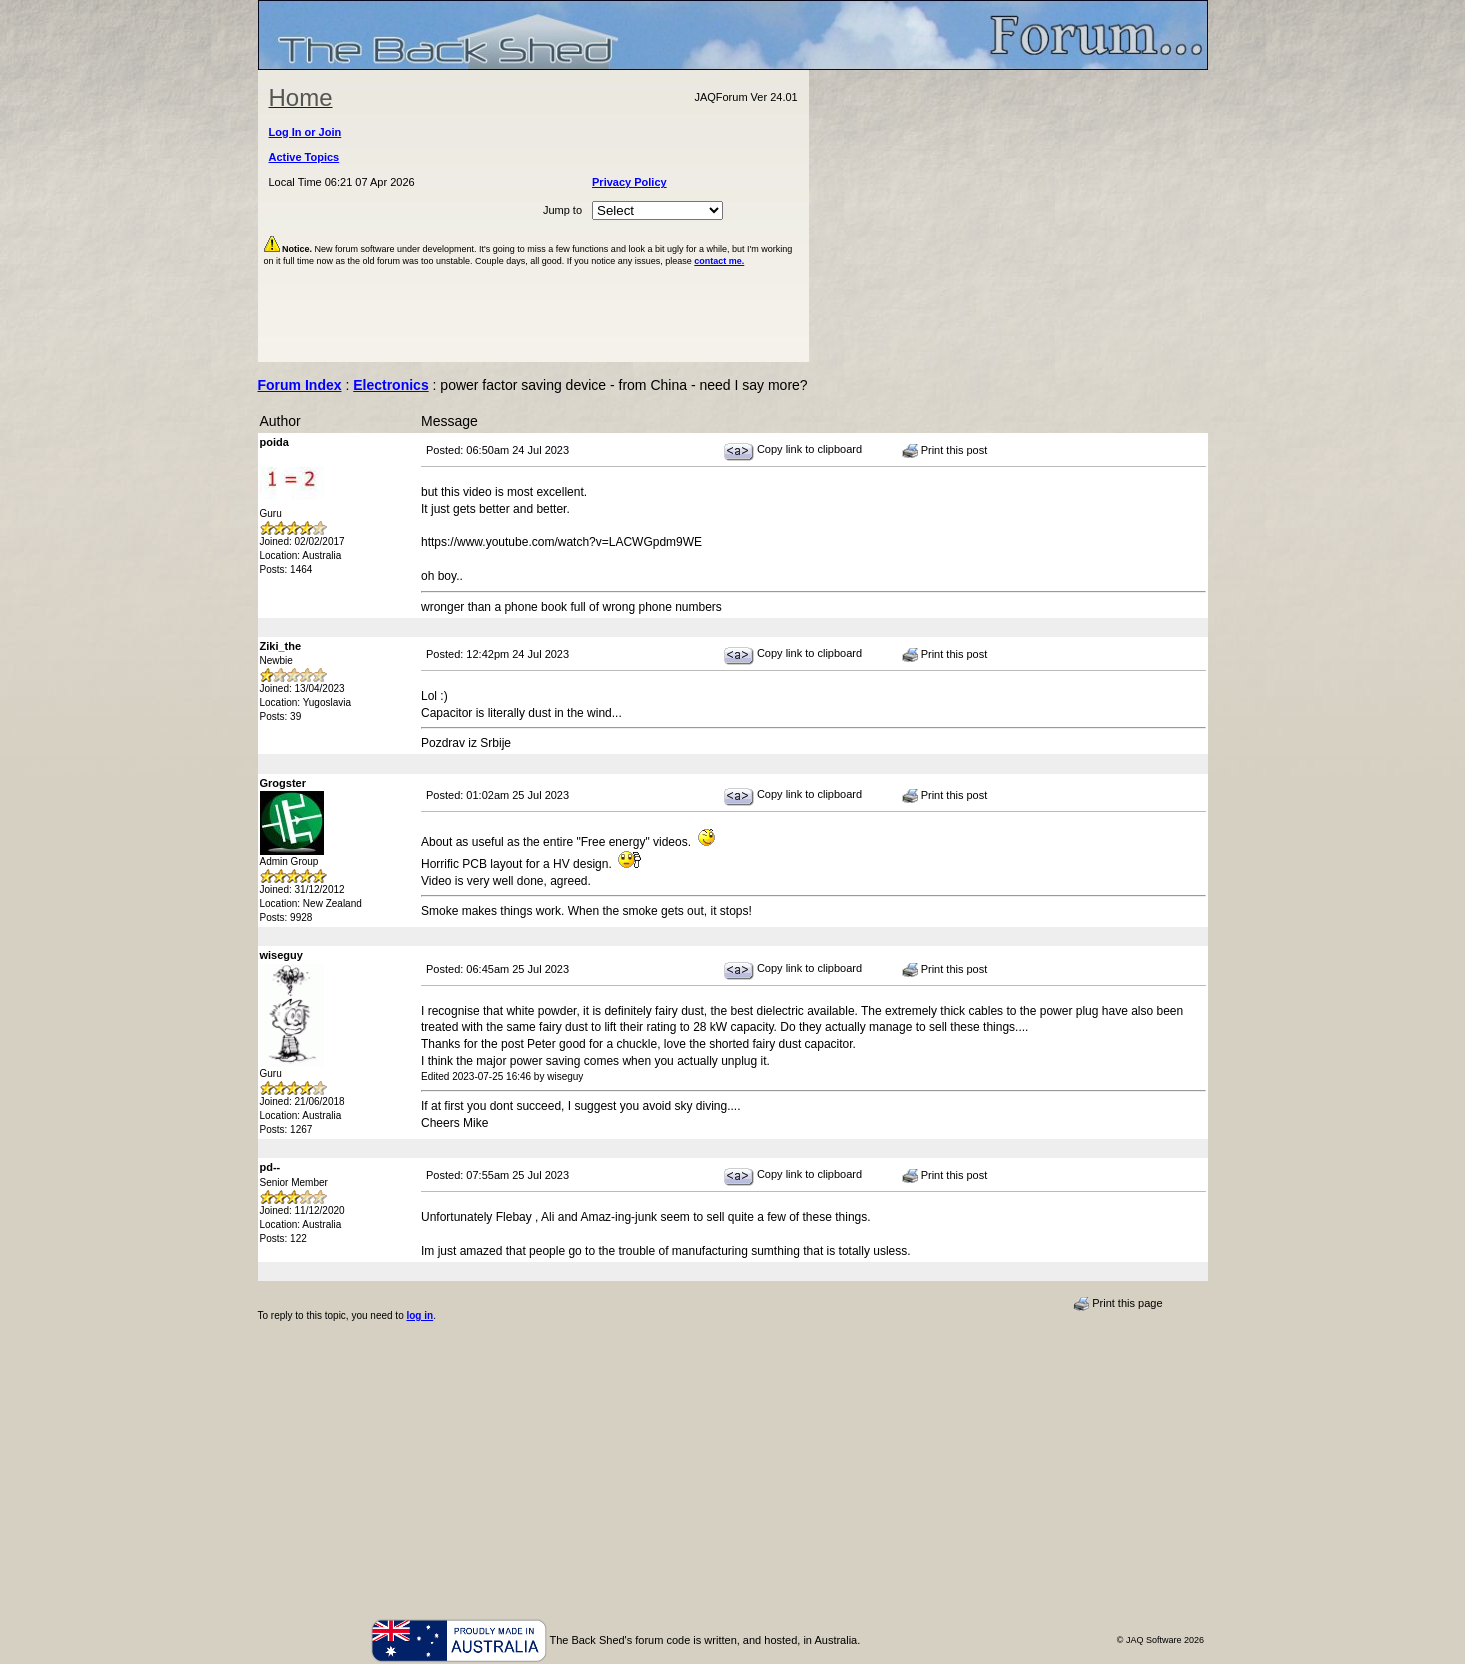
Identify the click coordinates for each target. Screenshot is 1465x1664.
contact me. (719, 261)
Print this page (1117, 1304)
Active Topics (304, 157)
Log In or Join (305, 132)
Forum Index (300, 385)
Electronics (390, 385)
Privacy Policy (629, 182)
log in (419, 1315)
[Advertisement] (1008, 216)
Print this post (945, 451)
